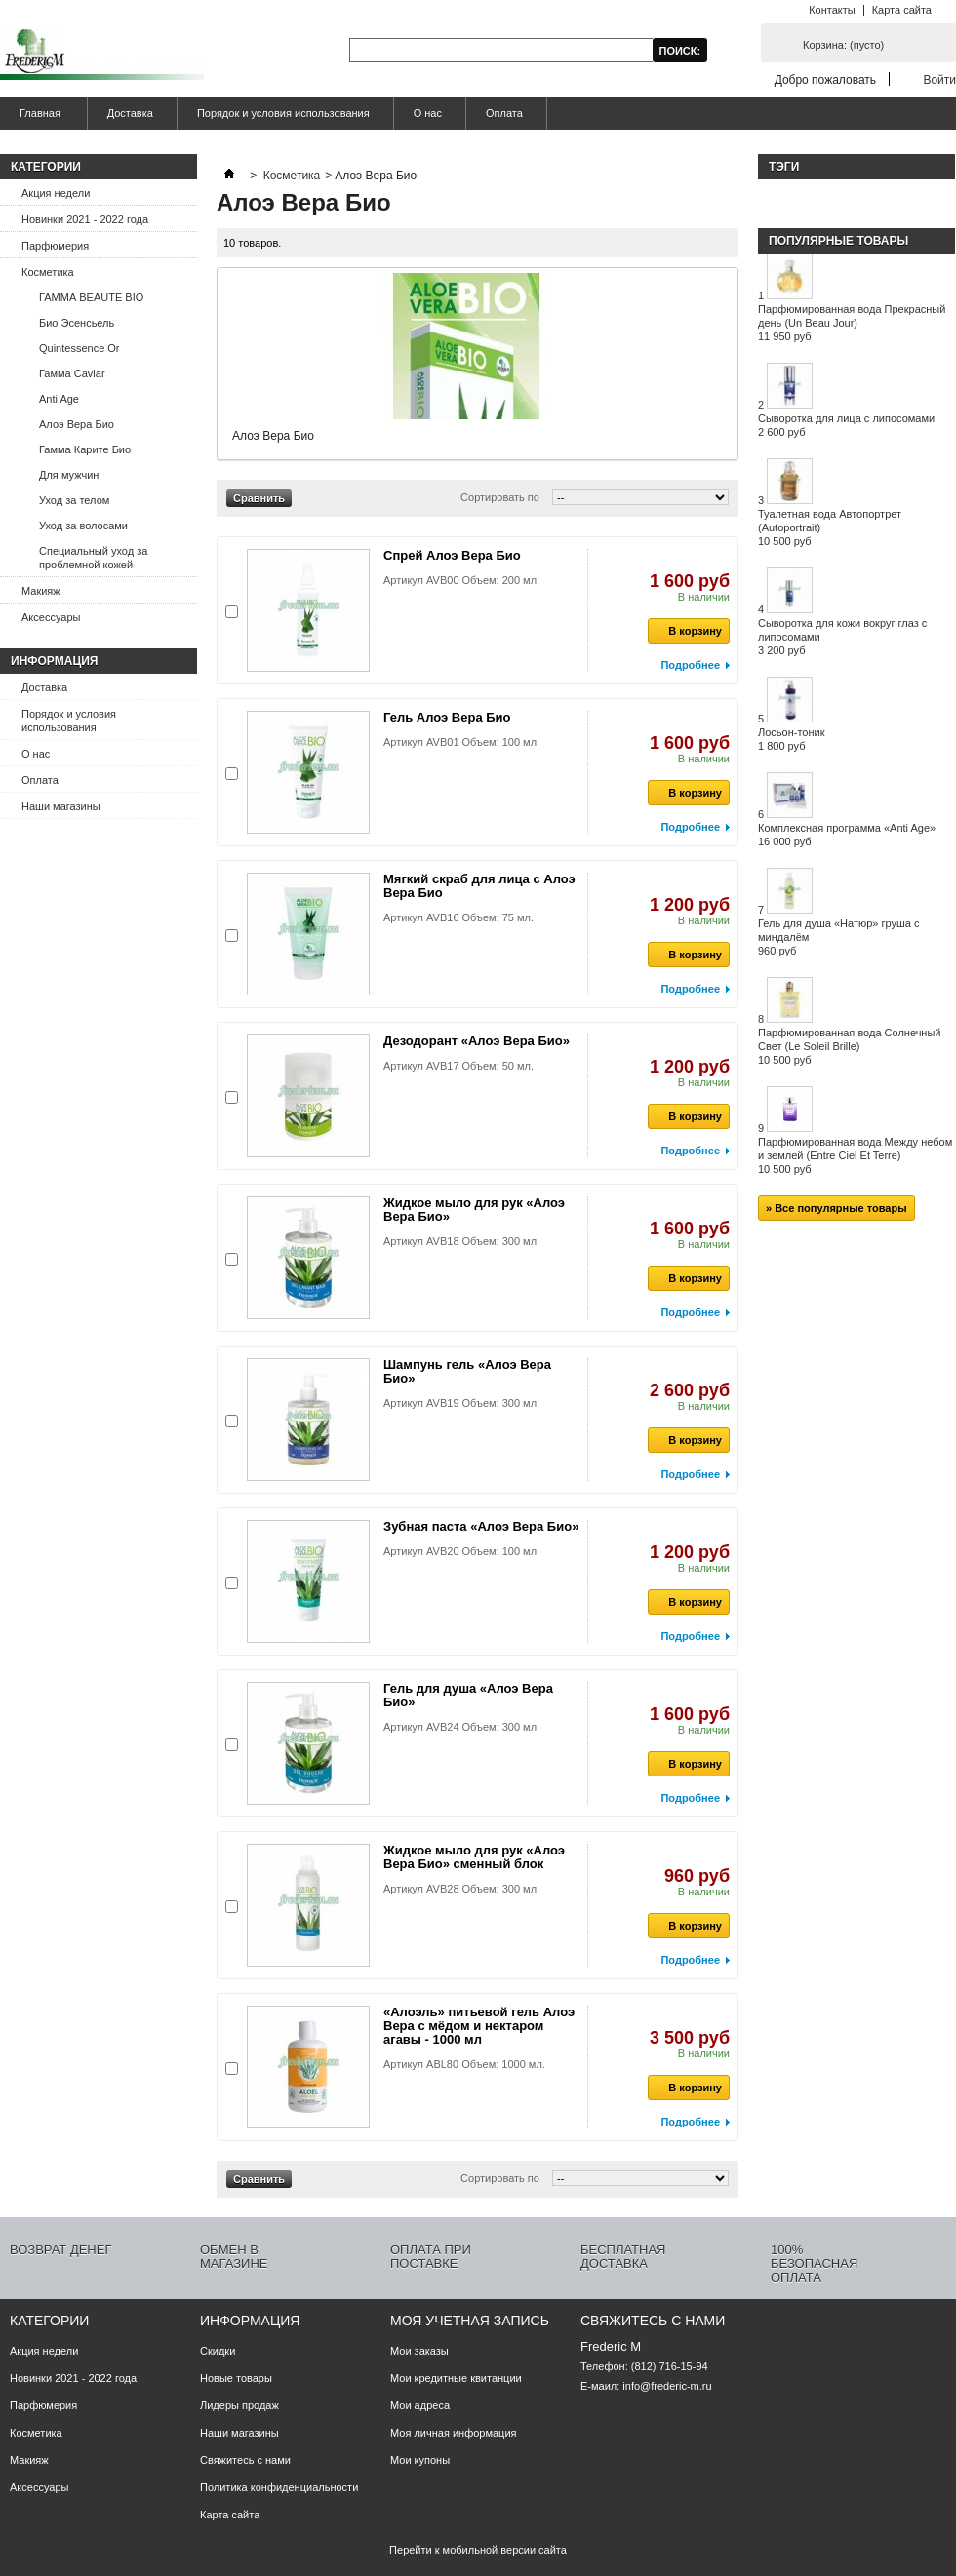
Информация (54, 661)
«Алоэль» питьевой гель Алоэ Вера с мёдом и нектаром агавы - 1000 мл (479, 2026)
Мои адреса (420, 2405)
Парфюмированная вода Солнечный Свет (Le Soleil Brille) (849, 1046)
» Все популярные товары (836, 1208)
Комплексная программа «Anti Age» (847, 834)
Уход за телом (74, 500)
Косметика (47, 272)
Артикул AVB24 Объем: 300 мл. (461, 1727)
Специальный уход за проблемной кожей (93, 557)
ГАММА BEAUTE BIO (91, 297)
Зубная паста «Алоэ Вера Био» (480, 1526)
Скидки (217, 2351)
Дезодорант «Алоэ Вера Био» (476, 1041)
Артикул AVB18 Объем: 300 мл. (461, 1241)
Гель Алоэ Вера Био (447, 717)
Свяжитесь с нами (245, 2460)
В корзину (685, 631)
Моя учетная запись (469, 2320)
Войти (939, 79)
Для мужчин (69, 475)
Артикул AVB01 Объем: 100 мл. (461, 742)
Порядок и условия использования (283, 113)
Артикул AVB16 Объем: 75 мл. (458, 917)
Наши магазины (60, 806)
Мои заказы (419, 2351)
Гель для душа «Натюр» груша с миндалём (838, 936)
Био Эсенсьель (76, 323)
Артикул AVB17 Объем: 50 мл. (458, 1066)
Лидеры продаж (239, 2405)
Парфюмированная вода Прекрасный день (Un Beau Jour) (851, 322)
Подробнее (690, 665)
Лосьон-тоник (791, 739)
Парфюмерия (55, 246)
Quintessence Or (79, 348)
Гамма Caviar (72, 373)
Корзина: (843, 45)
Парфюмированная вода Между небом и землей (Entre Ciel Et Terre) (855, 1155)
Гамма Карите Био (85, 449)
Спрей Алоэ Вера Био (452, 555)
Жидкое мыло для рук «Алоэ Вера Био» (474, 1209)
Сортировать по (499, 497)
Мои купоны (420, 2460)
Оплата (504, 113)
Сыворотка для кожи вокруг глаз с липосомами (842, 636)
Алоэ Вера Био (76, 424)
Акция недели (55, 193)
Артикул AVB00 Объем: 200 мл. (461, 580)
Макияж (40, 591)
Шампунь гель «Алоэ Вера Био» (467, 1371)
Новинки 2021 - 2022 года (84, 219)
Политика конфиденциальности (279, 2487)
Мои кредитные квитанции (456, 2378)
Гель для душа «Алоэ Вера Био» (468, 1695)
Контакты (832, 10)
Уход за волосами (83, 525)
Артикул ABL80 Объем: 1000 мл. (464, 2064)
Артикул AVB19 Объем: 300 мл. (461, 1403)
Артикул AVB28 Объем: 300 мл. (461, 1888)
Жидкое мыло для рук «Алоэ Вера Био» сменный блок (474, 1857)
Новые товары (236, 2378)
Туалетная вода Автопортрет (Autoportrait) (829, 527)
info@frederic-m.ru (666, 2386)
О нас (428, 113)
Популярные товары (838, 241)
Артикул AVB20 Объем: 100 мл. (461, 1551)
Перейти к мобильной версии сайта (478, 2550)
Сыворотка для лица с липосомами (846, 425)
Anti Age (59, 399)
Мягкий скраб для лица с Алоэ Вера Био (479, 886)
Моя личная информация (453, 2433)
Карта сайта (902, 10)
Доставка (130, 113)
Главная (37, 118)
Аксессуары (50, 617)
